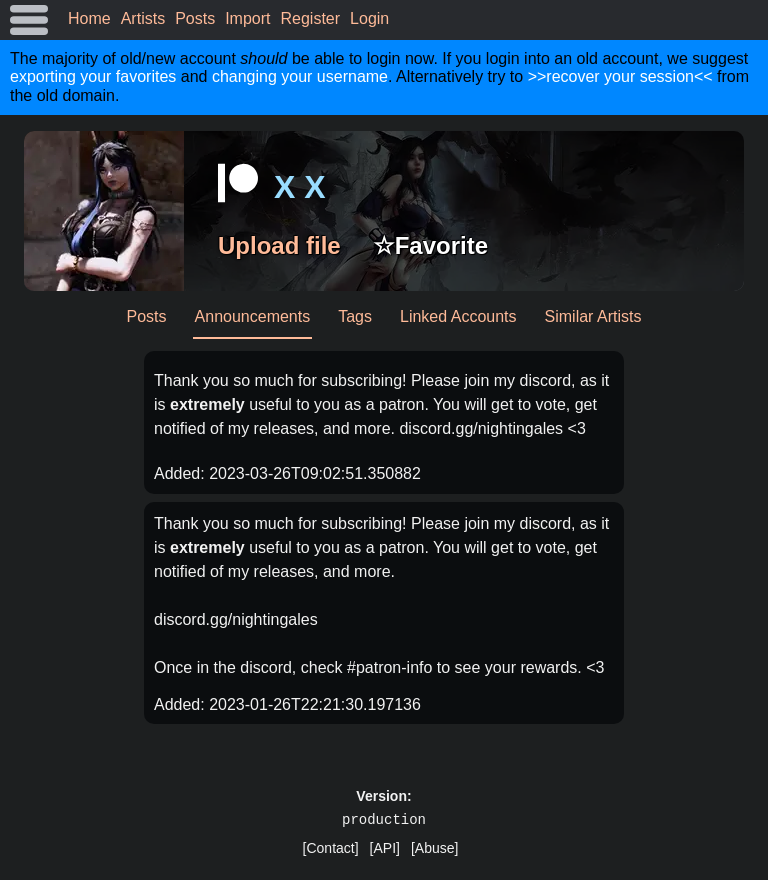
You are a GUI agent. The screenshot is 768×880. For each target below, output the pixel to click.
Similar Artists (593, 316)
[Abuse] (434, 848)
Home (89, 18)
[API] (385, 848)
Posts (195, 18)
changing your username (300, 76)
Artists (143, 18)
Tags (355, 316)
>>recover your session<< (620, 76)
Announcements (253, 316)
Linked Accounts (458, 316)
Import (247, 18)
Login (369, 18)
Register (311, 18)
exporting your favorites (93, 76)
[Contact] (331, 848)
